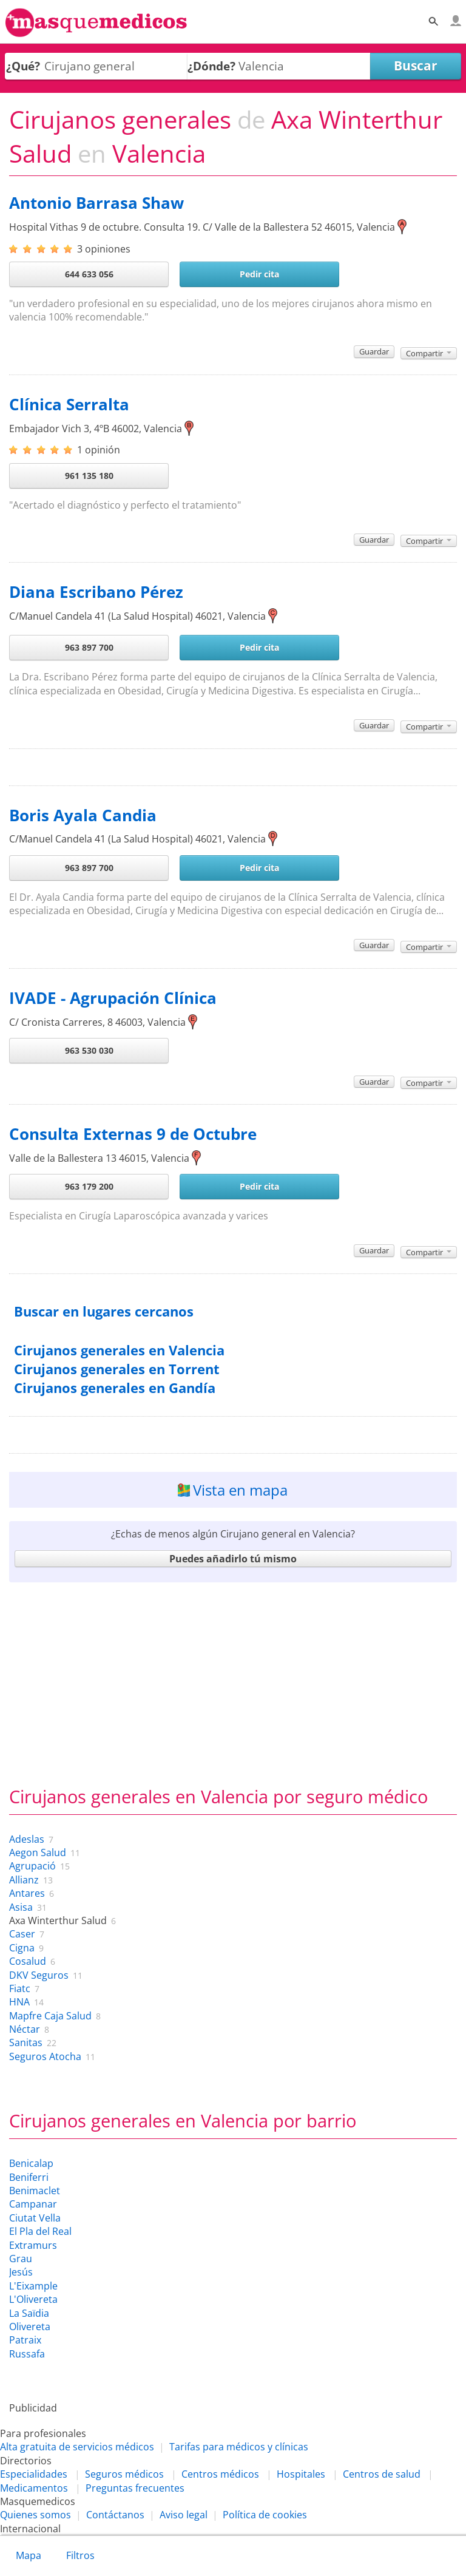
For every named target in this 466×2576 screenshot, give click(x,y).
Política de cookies (265, 2514)
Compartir (428, 353)
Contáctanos (115, 2514)
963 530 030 (89, 1050)
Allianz (24, 1879)
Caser (22, 1933)
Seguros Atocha (45, 2056)
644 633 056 (89, 274)
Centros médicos (220, 2474)
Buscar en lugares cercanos (104, 1311)
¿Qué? (23, 66)
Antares (27, 1893)
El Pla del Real (40, 2231)
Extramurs (33, 2245)
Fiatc (19, 1988)
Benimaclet (34, 2190)
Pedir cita (259, 274)
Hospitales (301, 2474)
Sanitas (25, 2042)
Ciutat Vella (35, 2218)
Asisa (21, 1907)
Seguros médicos (124, 2474)
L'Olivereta (33, 2299)
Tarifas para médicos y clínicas (238, 2446)
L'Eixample (33, 2286)
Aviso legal (184, 2514)
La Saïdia (29, 2313)
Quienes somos (35, 2514)
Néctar (24, 2029)
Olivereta (29, 2326)
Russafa (27, 2354)
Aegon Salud (37, 1852)
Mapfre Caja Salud (50, 2015)
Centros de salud (381, 2474)
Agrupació (32, 1866)
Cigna (22, 1947)
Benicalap (31, 2163)
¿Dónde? (211, 66)
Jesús (21, 2272)
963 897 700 (89, 647)
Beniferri (29, 2177)
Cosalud (27, 1961)
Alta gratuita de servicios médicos (77, 2446)
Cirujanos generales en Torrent (117, 1369)
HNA (19, 2001)
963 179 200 (89, 1186)
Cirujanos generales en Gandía (114, 1387)
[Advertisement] (232, 1681)
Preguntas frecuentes (135, 2488)
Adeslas (26, 1839)
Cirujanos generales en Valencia (119, 1350)
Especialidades (33, 2474)
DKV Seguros (39, 1975)
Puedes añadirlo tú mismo (233, 1558)
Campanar (33, 2204)
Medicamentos (34, 2488)
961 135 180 (89, 475)
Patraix (25, 2340)
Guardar (374, 351)
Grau (20, 2258)
